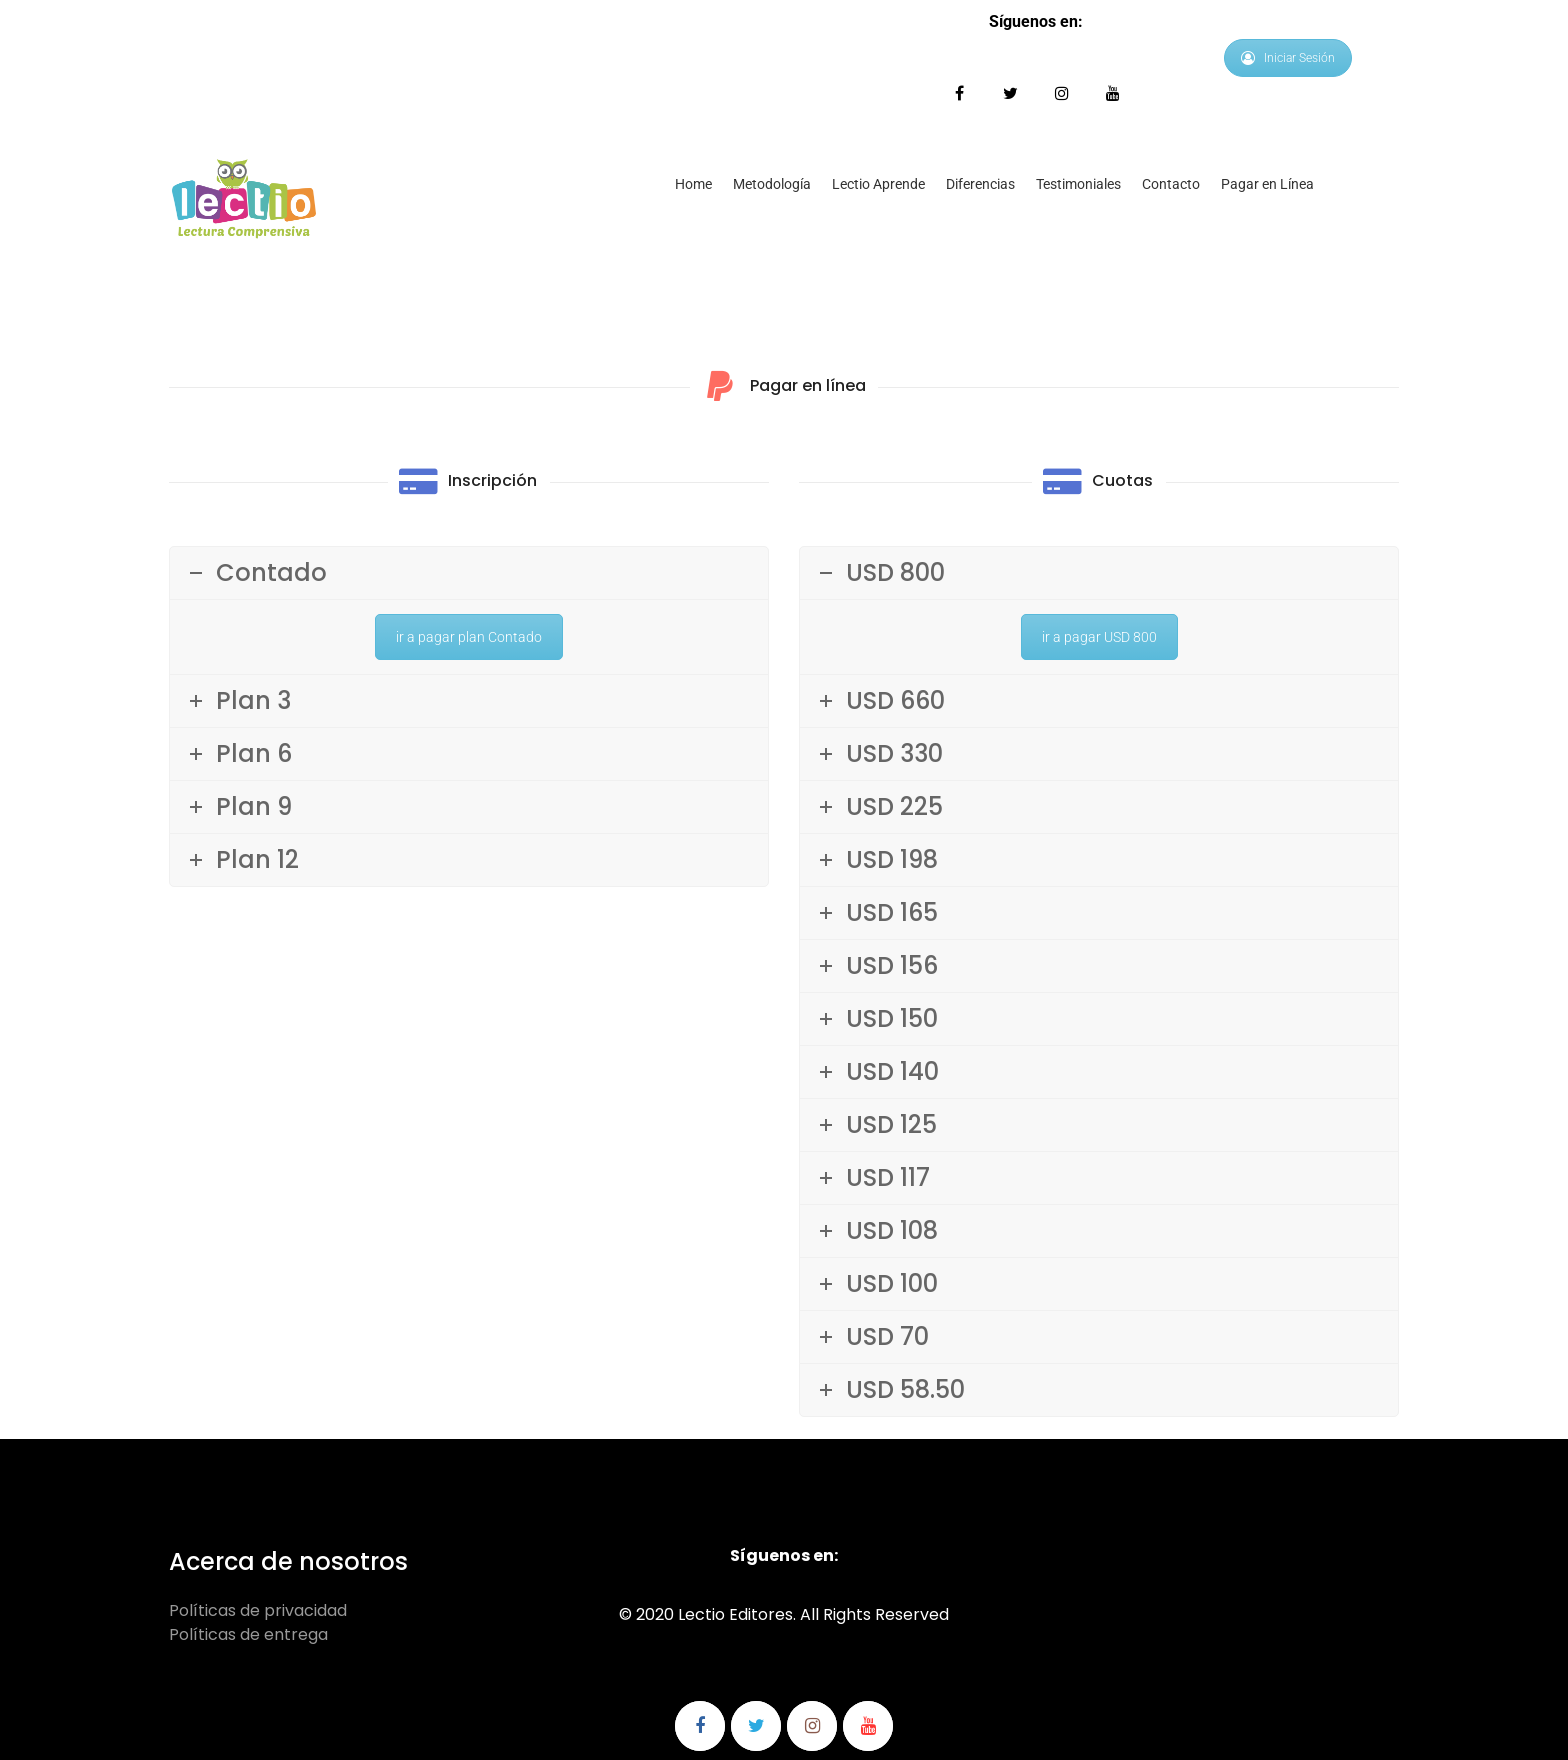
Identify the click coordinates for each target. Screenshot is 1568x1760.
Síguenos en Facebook (959, 93)
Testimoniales (1078, 184)
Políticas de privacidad (258, 1610)
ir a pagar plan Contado (469, 637)
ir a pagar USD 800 (1099, 637)
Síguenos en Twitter (1010, 93)
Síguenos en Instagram (1061, 93)
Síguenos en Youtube (1112, 93)
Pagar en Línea (1267, 184)
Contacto (1171, 184)
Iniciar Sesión (1288, 58)
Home (693, 184)
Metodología (772, 184)
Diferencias (980, 184)
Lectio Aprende (878, 184)
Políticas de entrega (248, 1634)
